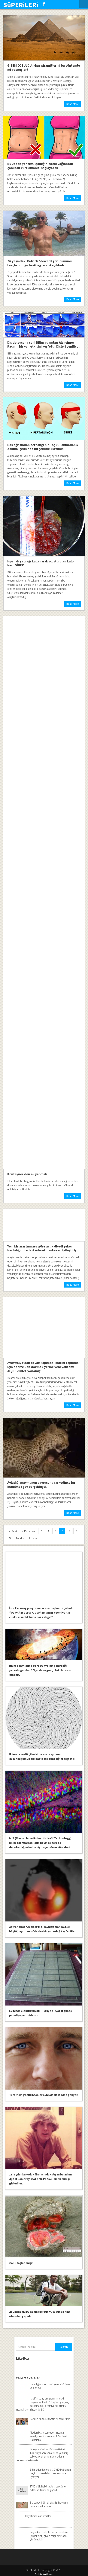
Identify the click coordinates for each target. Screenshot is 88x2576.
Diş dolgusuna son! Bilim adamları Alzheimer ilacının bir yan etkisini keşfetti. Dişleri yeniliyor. (43, 344)
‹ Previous (28, 1531)
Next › (20, 1538)
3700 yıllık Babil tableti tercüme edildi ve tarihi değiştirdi (41, 2488)
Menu (83, 4)
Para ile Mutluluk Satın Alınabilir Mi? (43, 2419)
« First (13, 1531)
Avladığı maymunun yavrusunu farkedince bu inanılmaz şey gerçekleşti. (41, 1484)
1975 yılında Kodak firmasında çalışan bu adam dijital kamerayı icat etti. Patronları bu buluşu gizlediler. (40, 2178)
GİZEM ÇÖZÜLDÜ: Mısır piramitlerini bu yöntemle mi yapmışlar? (43, 67)
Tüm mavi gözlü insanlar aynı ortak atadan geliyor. (43, 2095)
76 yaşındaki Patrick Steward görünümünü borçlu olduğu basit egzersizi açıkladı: (39, 263)
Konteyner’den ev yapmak (27, 1174)
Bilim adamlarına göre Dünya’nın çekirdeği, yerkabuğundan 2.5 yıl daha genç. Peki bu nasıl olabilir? (40, 1670)
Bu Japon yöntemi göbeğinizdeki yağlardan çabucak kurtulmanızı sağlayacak (40, 166)
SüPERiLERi (20, 4)
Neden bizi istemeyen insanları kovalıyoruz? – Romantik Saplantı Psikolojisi (42, 2436)
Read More (72, 104)
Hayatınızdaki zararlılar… (34, 2516)
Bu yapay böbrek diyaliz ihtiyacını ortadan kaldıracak (42, 2504)
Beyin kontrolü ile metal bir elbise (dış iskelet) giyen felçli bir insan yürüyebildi (42, 2535)
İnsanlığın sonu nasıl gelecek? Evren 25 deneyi (43, 2386)
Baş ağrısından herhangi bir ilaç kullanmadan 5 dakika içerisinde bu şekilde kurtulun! (42, 447)
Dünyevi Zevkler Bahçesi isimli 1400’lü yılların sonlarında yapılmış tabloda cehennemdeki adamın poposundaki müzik (42, 2454)
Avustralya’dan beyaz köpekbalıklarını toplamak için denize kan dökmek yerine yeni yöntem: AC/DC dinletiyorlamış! (43, 1367)
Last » (33, 1538)
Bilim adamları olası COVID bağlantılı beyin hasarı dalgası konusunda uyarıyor (43, 2473)
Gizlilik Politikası (44, 2574)
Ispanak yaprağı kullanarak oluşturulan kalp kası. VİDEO (40, 563)
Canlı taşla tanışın (21, 2263)
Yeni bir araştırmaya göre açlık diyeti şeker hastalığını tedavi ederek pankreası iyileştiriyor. (43, 1248)
